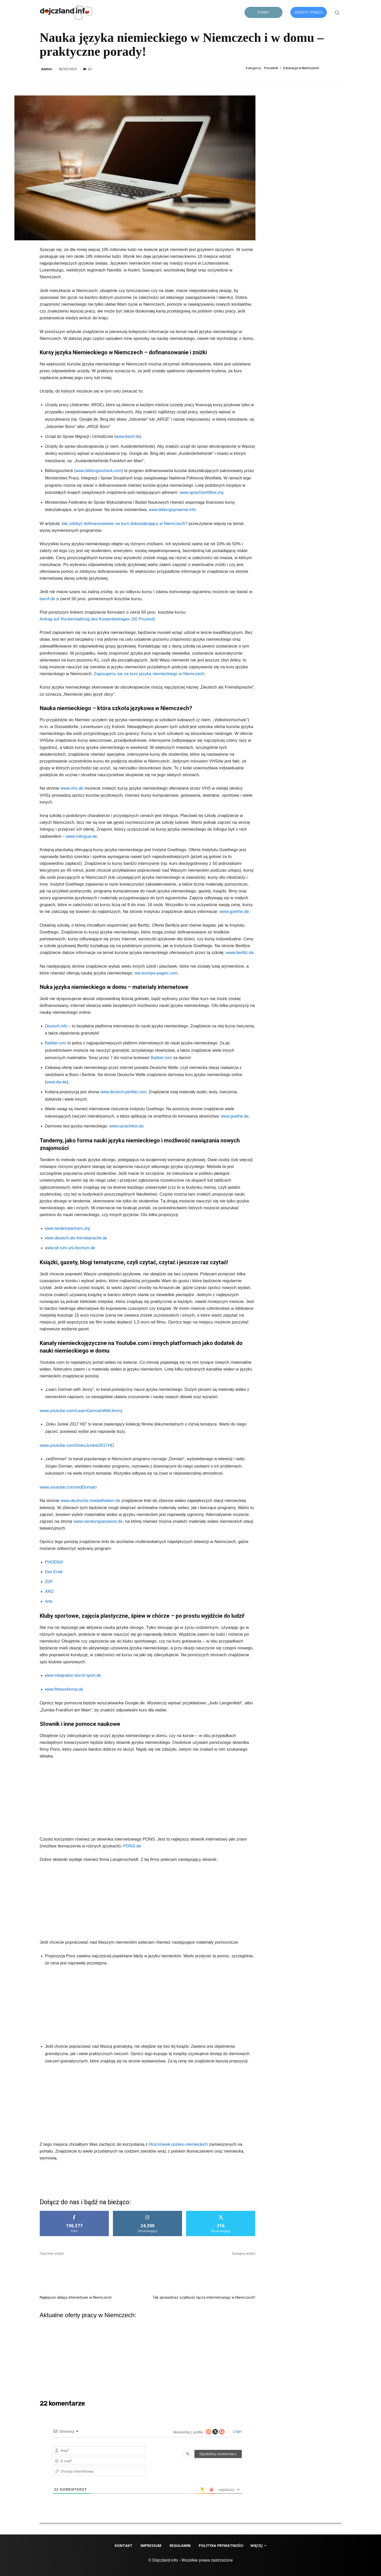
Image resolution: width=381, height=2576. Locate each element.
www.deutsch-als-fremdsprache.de (76, 1238)
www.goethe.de (234, 911)
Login (237, 2431)
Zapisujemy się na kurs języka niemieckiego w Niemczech (149, 673)
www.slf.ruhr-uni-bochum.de (70, 1248)
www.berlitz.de (240, 952)
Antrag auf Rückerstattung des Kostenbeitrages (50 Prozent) (97, 619)
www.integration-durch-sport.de (73, 1675)
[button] (337, 12)
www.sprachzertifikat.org (201, 492)
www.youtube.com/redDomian (68, 1487)
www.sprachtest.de (126, 1126)
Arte (48, 1601)
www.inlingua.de (81, 836)
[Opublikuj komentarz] (218, 2454)
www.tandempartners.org (67, 1228)
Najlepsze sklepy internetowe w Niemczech (76, 2297)
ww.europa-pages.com (156, 973)
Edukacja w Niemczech (301, 68)
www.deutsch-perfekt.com (123, 1092)
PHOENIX (54, 1562)
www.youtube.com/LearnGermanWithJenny (81, 1410)
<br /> (55, 1796)
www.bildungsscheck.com (98, 471)
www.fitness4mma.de (64, 1689)
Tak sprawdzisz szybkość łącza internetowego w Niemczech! (204, 2297)
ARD (49, 1591)
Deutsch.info (56, 1026)
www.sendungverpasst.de (98, 1521)
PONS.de (132, 1846)
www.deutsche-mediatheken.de (90, 1500)
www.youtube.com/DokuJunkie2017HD (77, 1445)
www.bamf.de (128, 436)
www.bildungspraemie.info (172, 510)
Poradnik (271, 68)
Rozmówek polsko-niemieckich (178, 2144)
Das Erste (54, 1572)
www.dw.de (56, 1082)
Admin (46, 69)
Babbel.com (56, 1043)
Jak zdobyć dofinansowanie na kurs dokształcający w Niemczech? (124, 523)
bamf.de (47, 598)
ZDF (49, 1581)
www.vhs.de (72, 788)
